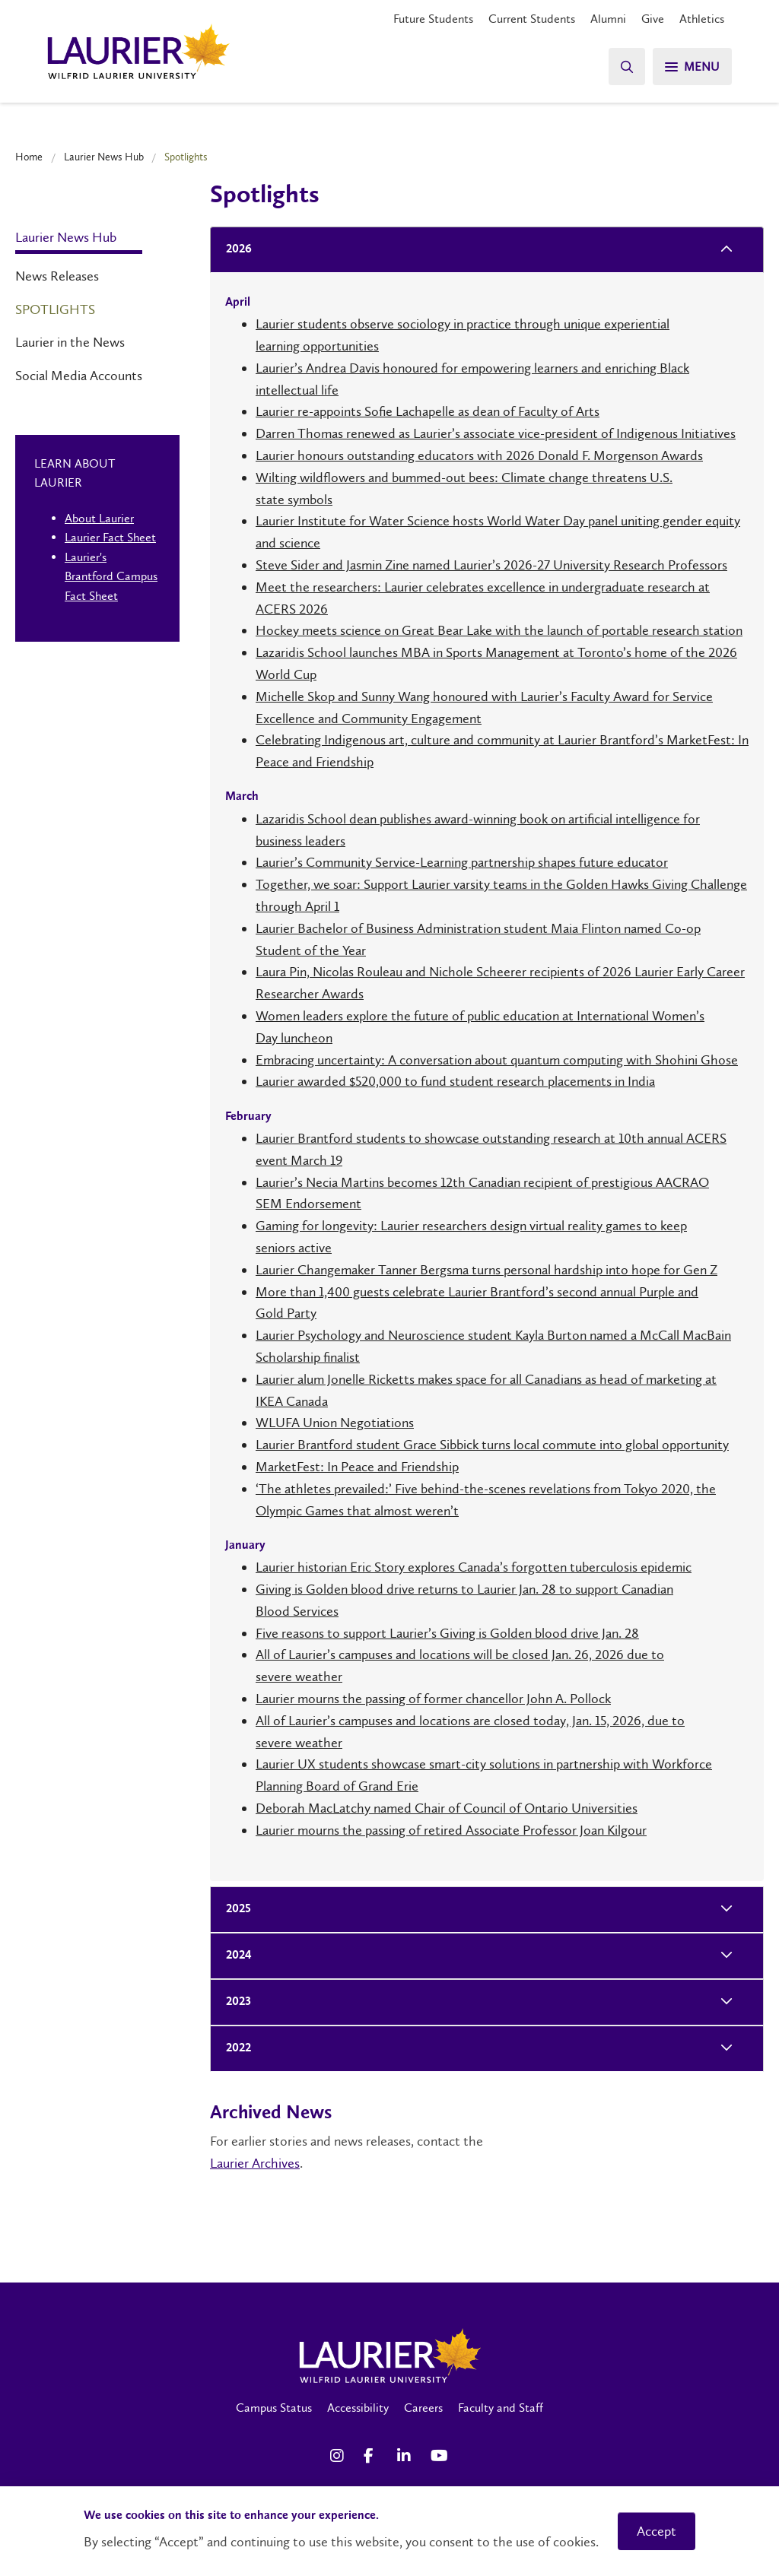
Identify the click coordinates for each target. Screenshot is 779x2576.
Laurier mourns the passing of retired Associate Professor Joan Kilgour (451, 1830)
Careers (423, 2407)
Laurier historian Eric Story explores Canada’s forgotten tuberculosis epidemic (474, 1567)
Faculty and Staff (500, 2407)
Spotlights (55, 309)
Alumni (608, 18)
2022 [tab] (234, 2048)
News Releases (57, 276)
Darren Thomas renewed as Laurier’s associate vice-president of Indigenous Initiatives (496, 433)
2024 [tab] (234, 1955)
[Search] (627, 66)
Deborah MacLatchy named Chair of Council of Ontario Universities (447, 1808)
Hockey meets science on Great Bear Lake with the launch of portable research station (499, 630)
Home (29, 156)
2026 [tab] (234, 249)
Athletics (701, 18)
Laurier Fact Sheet (110, 537)
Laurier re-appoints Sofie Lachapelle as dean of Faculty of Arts (427, 411)
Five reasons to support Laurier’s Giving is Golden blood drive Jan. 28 (447, 1633)
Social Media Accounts (78, 375)
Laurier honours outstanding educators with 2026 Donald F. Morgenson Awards (479, 455)
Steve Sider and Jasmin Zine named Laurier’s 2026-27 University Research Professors (491, 565)
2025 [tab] (234, 1909)
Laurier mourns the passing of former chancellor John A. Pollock (433, 1698)
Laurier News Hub (104, 156)
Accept (656, 2531)
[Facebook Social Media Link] (373, 2455)
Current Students (531, 18)
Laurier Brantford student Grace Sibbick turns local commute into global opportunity (492, 1444)
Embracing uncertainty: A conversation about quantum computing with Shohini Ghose (497, 1060)
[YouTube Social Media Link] (440, 2455)
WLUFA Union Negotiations (335, 1422)
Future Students (433, 18)
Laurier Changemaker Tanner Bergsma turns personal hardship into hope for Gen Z (486, 1269)
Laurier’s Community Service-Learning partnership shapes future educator (462, 862)
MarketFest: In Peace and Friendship (357, 1466)
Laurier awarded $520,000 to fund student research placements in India (455, 1081)
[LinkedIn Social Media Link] (406, 2455)
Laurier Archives (255, 2163)
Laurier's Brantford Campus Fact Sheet (111, 576)
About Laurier (99, 518)
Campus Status (274, 2407)
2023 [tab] (234, 2002)
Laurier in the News (70, 342)
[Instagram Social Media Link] (339, 2455)
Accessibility (358, 2407)
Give (652, 18)
